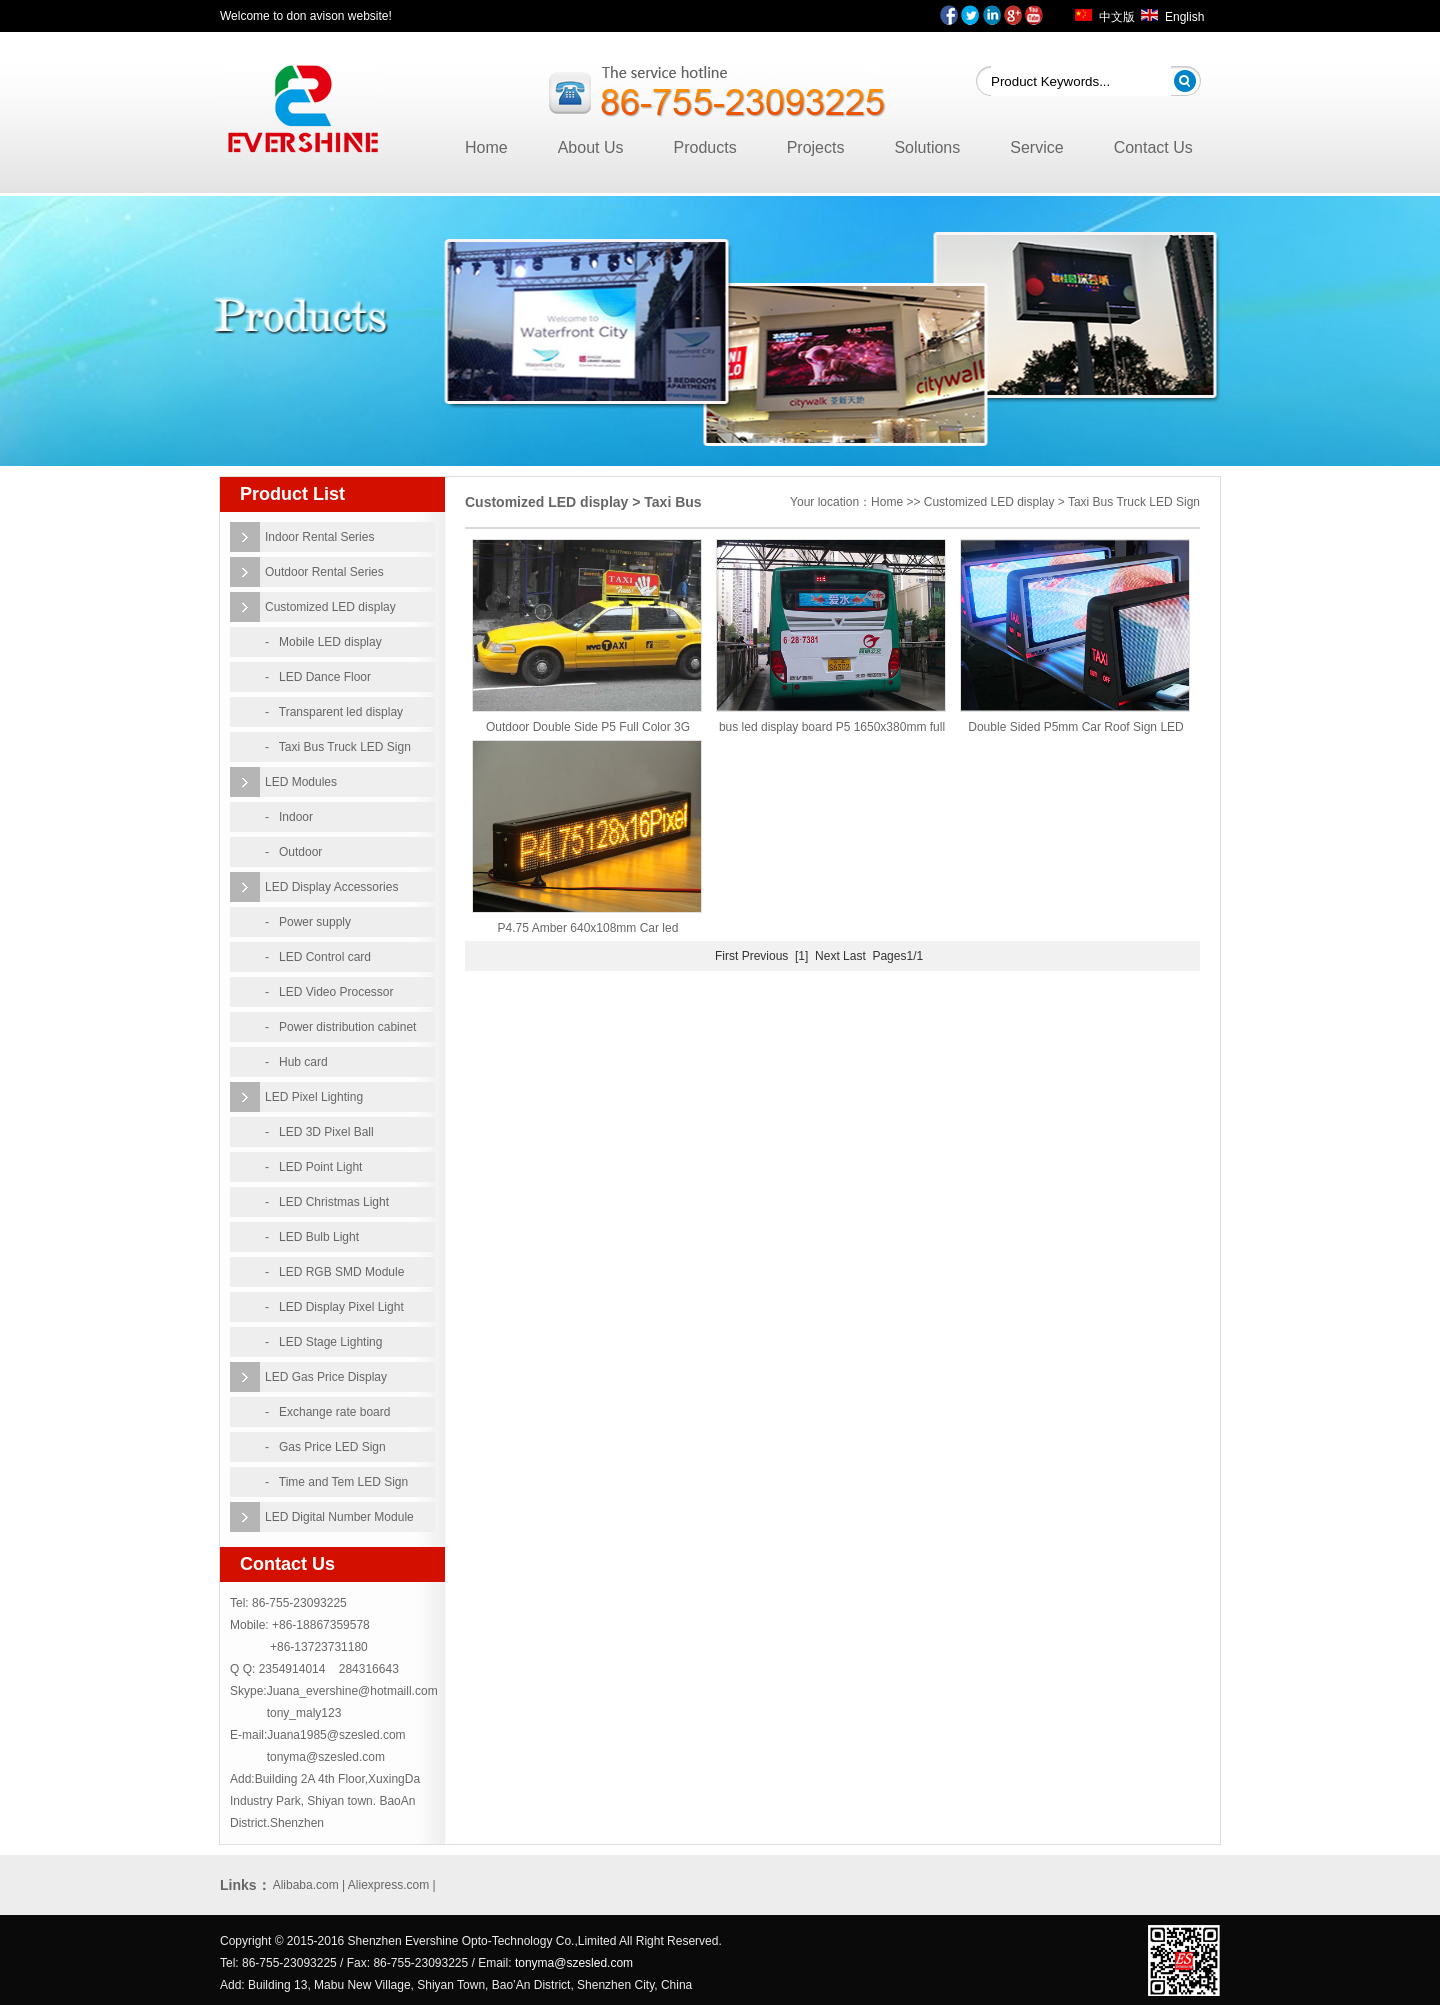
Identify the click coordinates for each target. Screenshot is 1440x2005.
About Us (591, 147)
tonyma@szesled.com (326, 1757)
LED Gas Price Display (326, 1377)
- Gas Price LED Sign (325, 1447)
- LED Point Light (313, 1167)
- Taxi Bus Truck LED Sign (338, 747)
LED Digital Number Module (339, 1517)
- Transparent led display (334, 712)
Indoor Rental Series (319, 537)
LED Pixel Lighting (314, 1097)
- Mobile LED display (323, 642)
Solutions (927, 147)
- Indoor (289, 817)
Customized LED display (330, 607)
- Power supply (308, 922)
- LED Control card (318, 957)
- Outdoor (293, 852)
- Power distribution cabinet (340, 1027)
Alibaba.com (306, 1885)
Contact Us (1153, 147)
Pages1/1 (897, 956)
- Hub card (296, 1062)
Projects (816, 147)
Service (1036, 147)
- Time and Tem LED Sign (336, 1482)
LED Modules (301, 782)
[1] (801, 956)
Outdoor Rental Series (324, 572)
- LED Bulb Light (312, 1237)
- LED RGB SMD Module (334, 1272)
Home (486, 147)
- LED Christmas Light (327, 1202)
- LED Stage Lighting (323, 1342)
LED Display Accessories (331, 887)
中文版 (1117, 17)
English (1184, 17)
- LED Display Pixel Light (334, 1307)
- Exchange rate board (327, 1412)
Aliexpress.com (388, 1885)
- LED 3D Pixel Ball (319, 1132)
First (726, 956)
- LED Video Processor (329, 992)
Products (705, 147)
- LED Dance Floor (318, 677)
